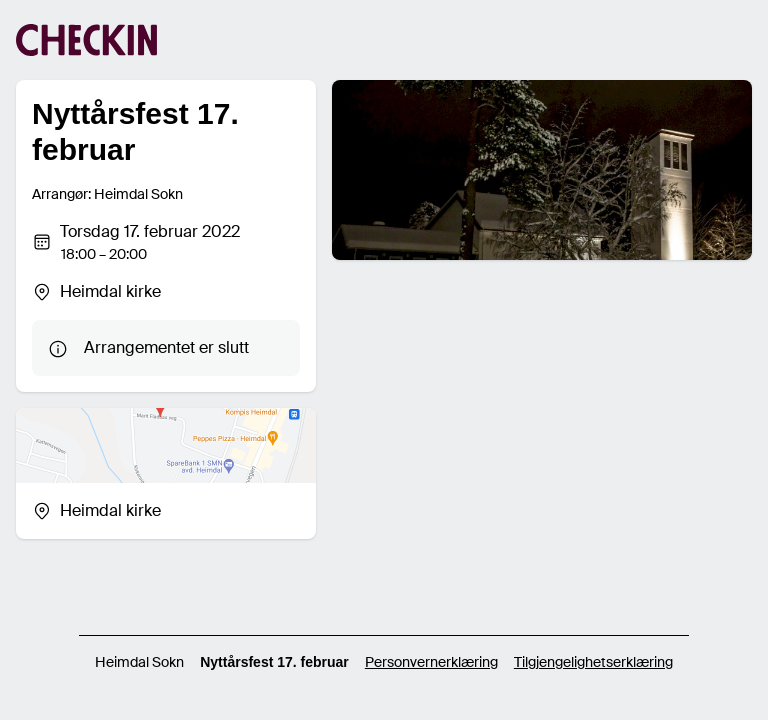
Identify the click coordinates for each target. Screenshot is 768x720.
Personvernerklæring (431, 662)
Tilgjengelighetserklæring (593, 662)
